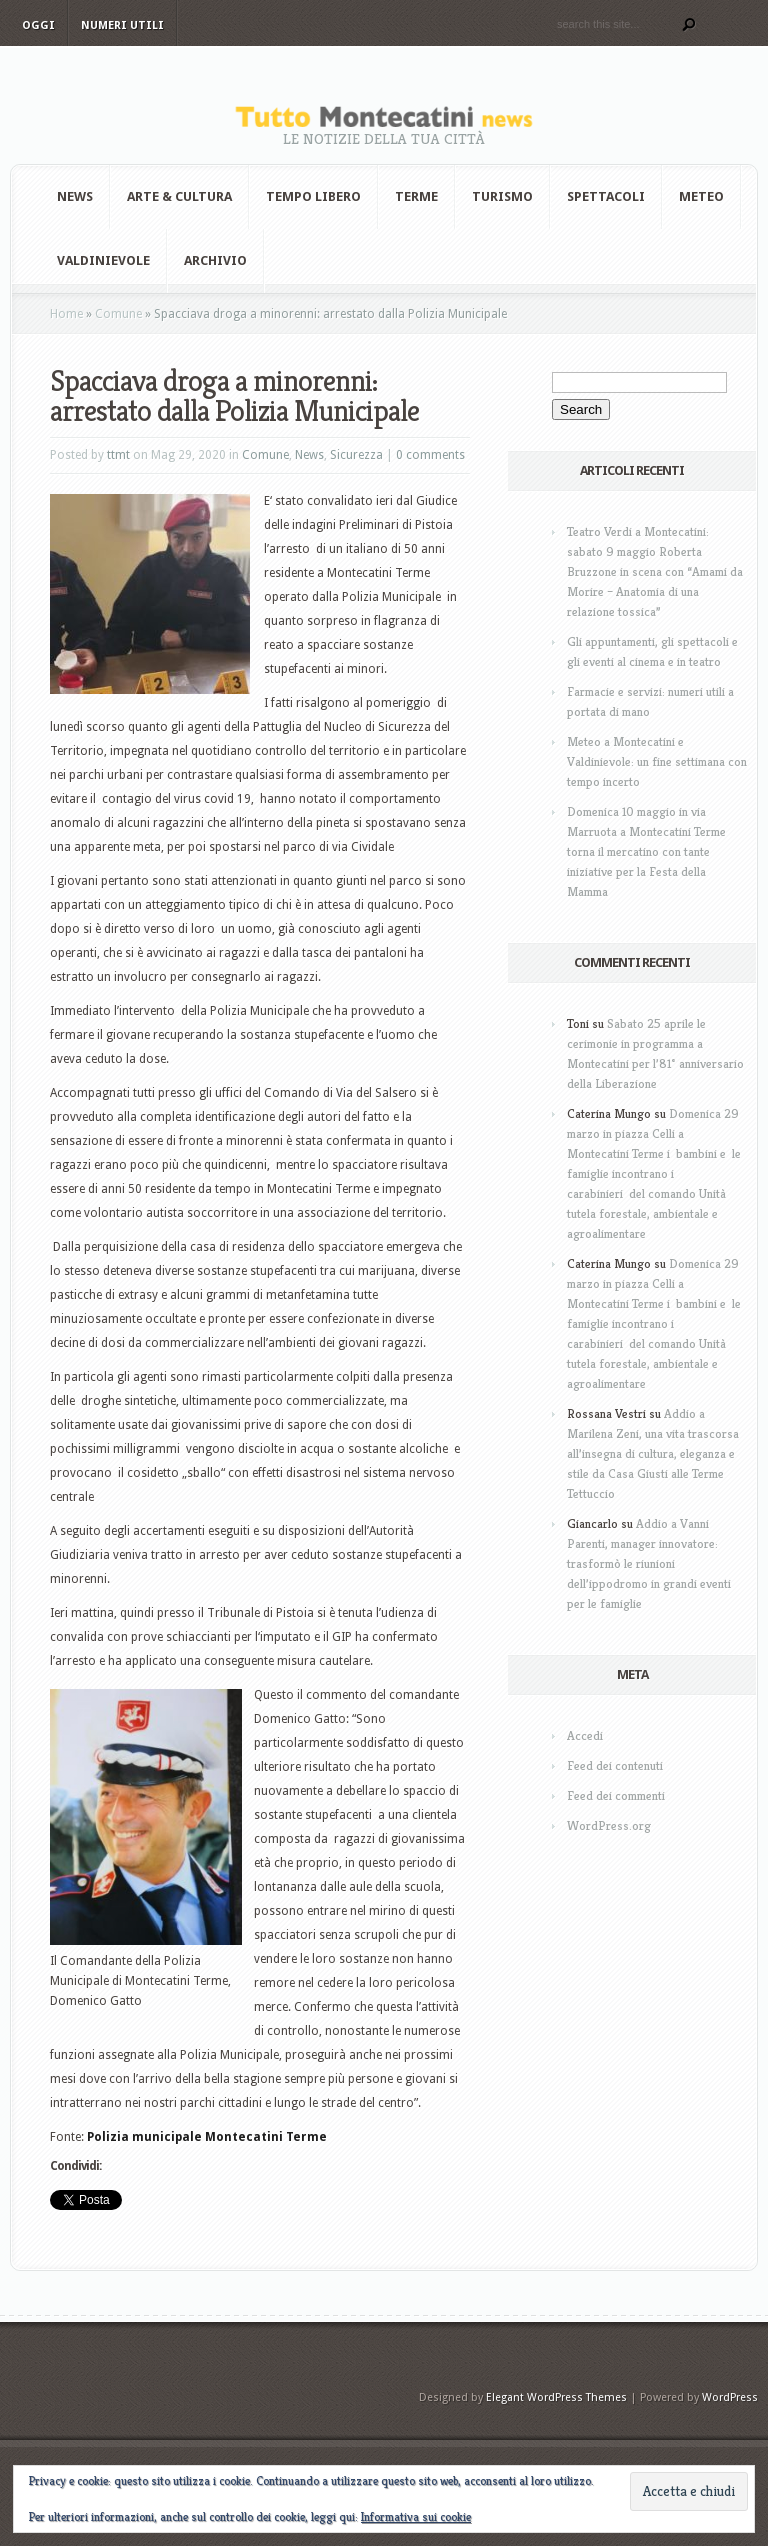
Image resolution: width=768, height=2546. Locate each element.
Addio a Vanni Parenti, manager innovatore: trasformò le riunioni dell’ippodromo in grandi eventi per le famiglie (649, 1563)
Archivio (215, 260)
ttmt (118, 455)
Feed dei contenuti (615, 1765)
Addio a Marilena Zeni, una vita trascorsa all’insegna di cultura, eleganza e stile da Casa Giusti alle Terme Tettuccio (653, 1453)
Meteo (701, 196)
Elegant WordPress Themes (556, 2397)
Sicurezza (356, 455)
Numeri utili (122, 25)
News (75, 196)
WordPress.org (609, 1825)
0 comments (430, 455)
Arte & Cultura (179, 196)
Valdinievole (103, 260)
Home (66, 314)
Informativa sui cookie (416, 2516)
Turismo (502, 196)
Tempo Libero (313, 196)
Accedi (585, 1735)
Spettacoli (606, 196)
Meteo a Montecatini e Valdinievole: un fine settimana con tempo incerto (657, 761)
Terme (416, 196)
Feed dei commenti (616, 1795)
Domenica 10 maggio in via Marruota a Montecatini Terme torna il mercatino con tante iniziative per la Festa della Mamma (646, 851)
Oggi (38, 25)
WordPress (730, 2397)
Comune (118, 314)
